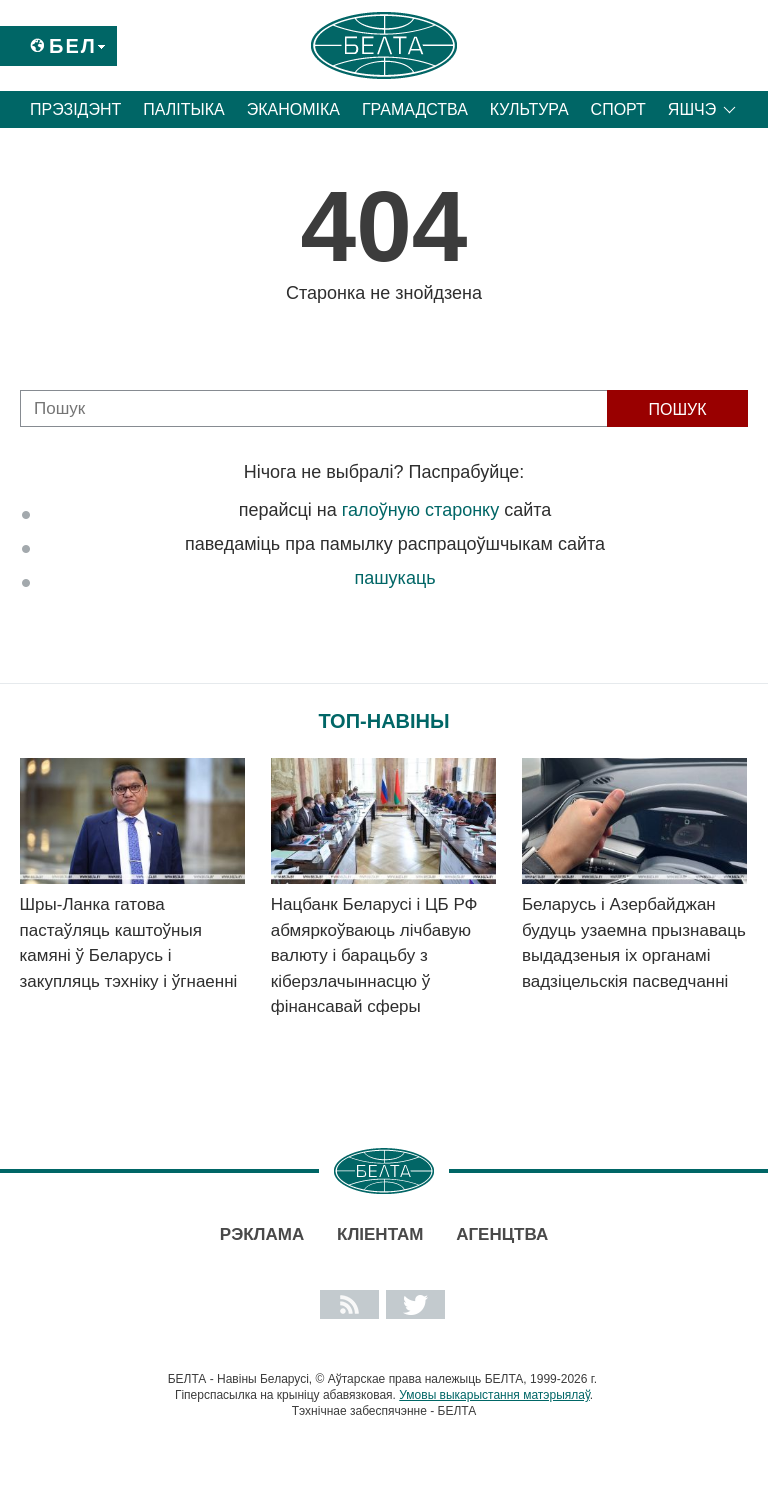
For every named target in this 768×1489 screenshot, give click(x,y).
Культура (529, 109)
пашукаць (394, 578)
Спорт (618, 109)
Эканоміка (293, 109)
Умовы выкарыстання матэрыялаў (494, 1395)
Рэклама (262, 1234)
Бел (73, 46)
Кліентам (380, 1234)
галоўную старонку (420, 510)
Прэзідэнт (75, 109)
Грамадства (415, 109)
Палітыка (183, 109)
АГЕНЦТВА (502, 1234)
